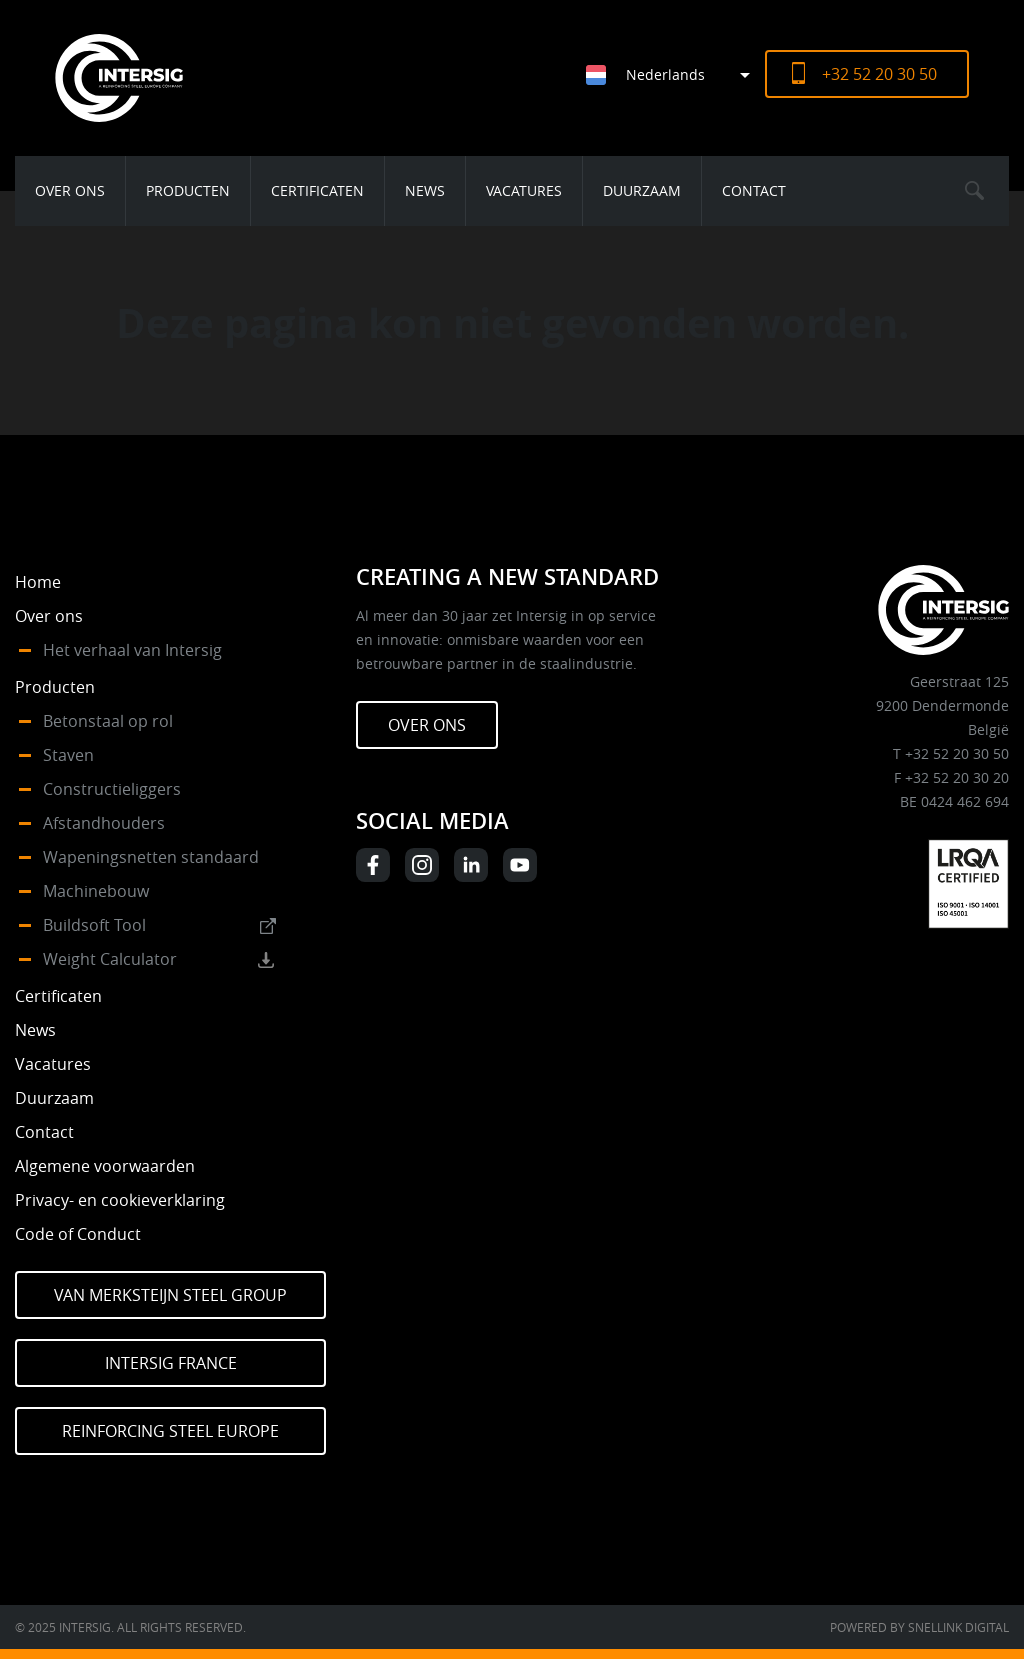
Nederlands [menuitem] (665, 74)
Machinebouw (96, 891)
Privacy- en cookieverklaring (120, 1200)
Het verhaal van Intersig (132, 650)
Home (38, 582)
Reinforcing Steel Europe (170, 1431)
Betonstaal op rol (108, 721)
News (425, 190)
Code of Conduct (78, 1234)
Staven (68, 755)
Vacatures (524, 190)
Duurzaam (642, 190)
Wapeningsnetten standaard (151, 857)
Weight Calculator (110, 959)
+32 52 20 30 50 (879, 74)
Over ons (70, 190)
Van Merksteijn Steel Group (170, 1295)
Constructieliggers (112, 789)
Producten (188, 190)
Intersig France (171, 1363)
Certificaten (317, 190)
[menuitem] (675, 74)
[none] (660, 74)
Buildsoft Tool (94, 925)
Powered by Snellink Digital (919, 1627)
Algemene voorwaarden (105, 1166)
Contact (754, 190)
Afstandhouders (104, 823)
